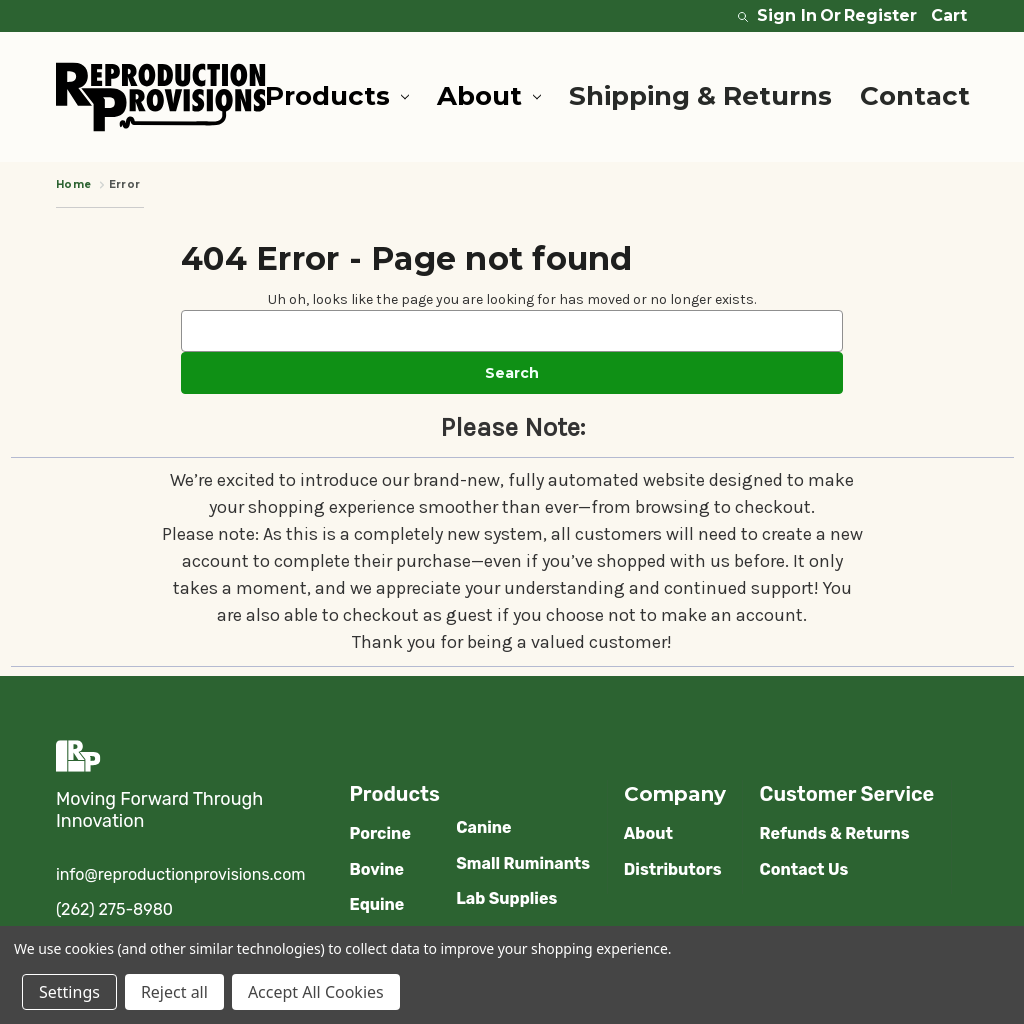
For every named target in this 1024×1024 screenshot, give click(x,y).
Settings (69, 992)
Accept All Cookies (316, 992)
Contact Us (804, 869)
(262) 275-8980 (114, 909)
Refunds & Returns (835, 833)
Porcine (379, 833)
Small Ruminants (523, 863)
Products (337, 96)
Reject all (174, 992)
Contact (915, 96)
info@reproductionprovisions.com (181, 874)
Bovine (376, 869)
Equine (376, 904)
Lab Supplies (506, 898)
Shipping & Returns (700, 96)
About (489, 96)
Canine (483, 827)
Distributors (673, 869)
